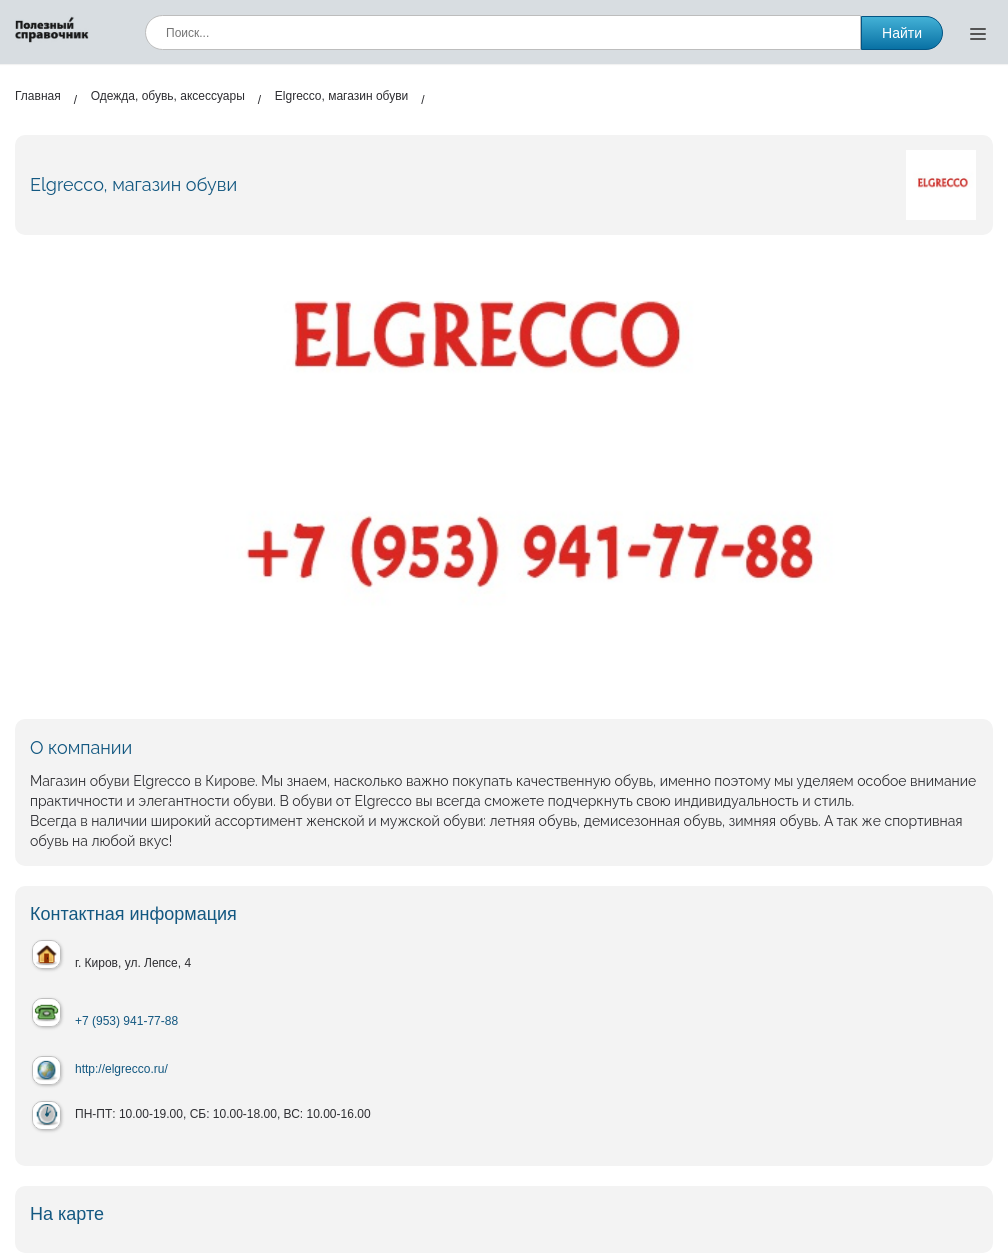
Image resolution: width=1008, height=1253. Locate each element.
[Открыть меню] (978, 33)
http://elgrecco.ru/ (121, 1069)
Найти (902, 33)
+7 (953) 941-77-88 (126, 1021)
